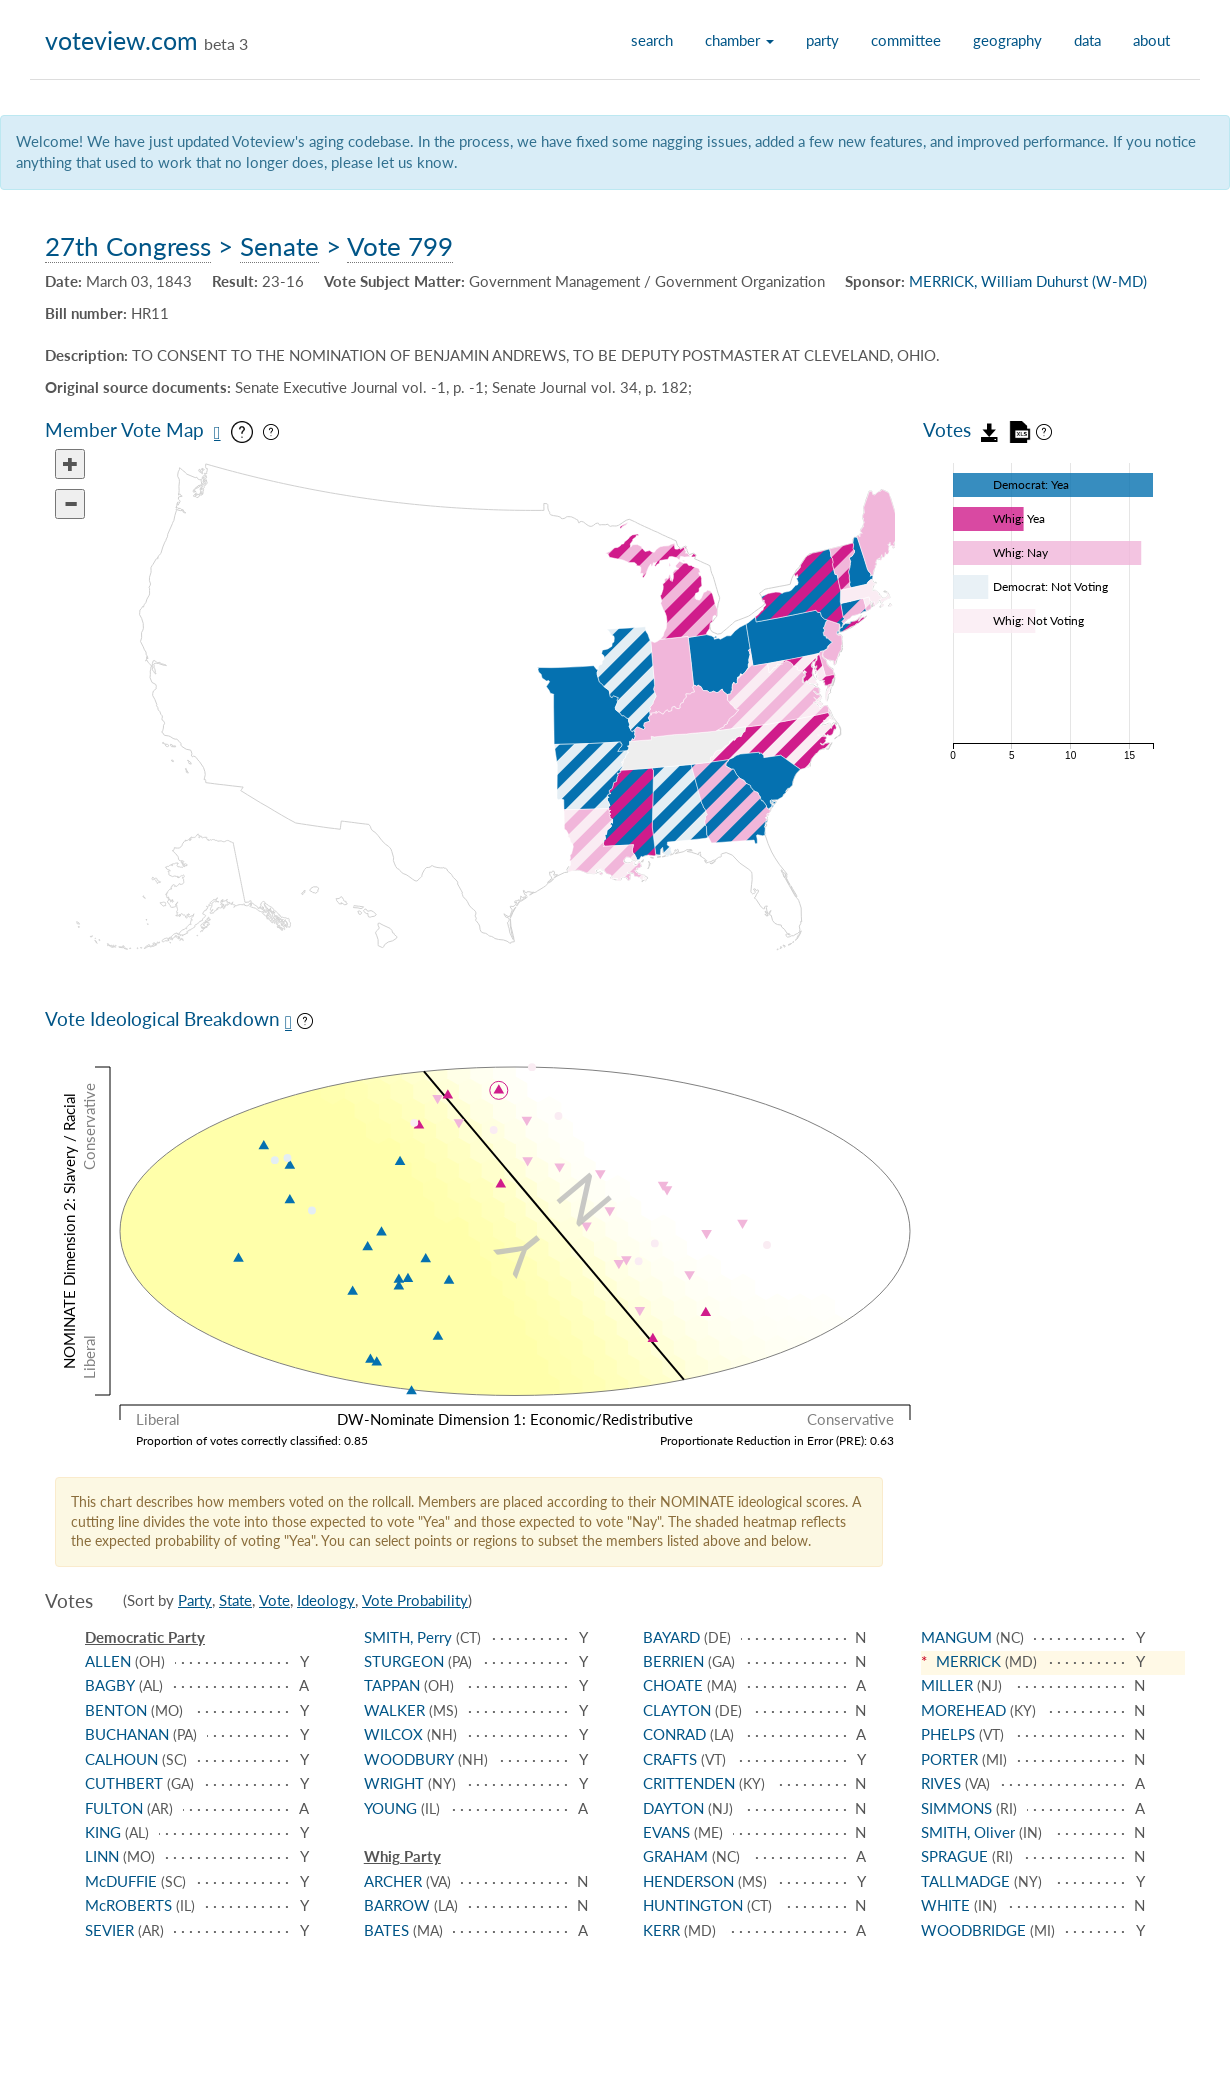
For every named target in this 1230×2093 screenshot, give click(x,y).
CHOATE (673, 1685)
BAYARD (671, 1637)
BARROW (397, 1905)
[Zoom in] (70, 464)
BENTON (116, 1710)
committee (906, 40)
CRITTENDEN (689, 1783)
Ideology (326, 1600)
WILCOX (393, 1734)
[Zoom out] (70, 504)
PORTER (949, 1759)
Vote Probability (415, 1600)
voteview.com (121, 40)
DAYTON (673, 1808)
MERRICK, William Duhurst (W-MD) (1028, 281)
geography (1007, 40)
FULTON (114, 1808)
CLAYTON (677, 1710)
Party (195, 1600)
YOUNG (390, 1808)
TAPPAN (392, 1685)
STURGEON (404, 1661)
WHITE (945, 1905)
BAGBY (110, 1685)
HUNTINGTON (693, 1905)
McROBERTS (128, 1905)
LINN (102, 1856)
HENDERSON (688, 1881)
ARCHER (393, 1881)
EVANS (666, 1832)
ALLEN (108, 1661)
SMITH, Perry (408, 1637)
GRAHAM (675, 1856)
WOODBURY (409, 1759)
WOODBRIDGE (973, 1930)
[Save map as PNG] (217, 433)
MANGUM (956, 1637)
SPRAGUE (954, 1856)
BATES (386, 1930)
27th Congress (128, 246)
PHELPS (948, 1734)
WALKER (394, 1710)
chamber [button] (739, 40)
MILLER (947, 1685)
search (652, 40)
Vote (274, 1600)
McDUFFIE (121, 1881)
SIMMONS (956, 1808)
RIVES (941, 1783)
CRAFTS (670, 1759)
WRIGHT (394, 1783)
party (822, 40)
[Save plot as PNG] (288, 1022)
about (1151, 40)
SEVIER (109, 1930)
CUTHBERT (124, 1783)
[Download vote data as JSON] (990, 429)
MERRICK (968, 1661)
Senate (279, 246)
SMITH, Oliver (968, 1832)
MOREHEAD (963, 1710)
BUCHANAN (127, 1734)
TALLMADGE (965, 1881)
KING (103, 1832)
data (1087, 40)
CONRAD (674, 1734)
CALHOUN (121, 1759)
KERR (661, 1930)
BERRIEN (673, 1661)
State (235, 1600)
